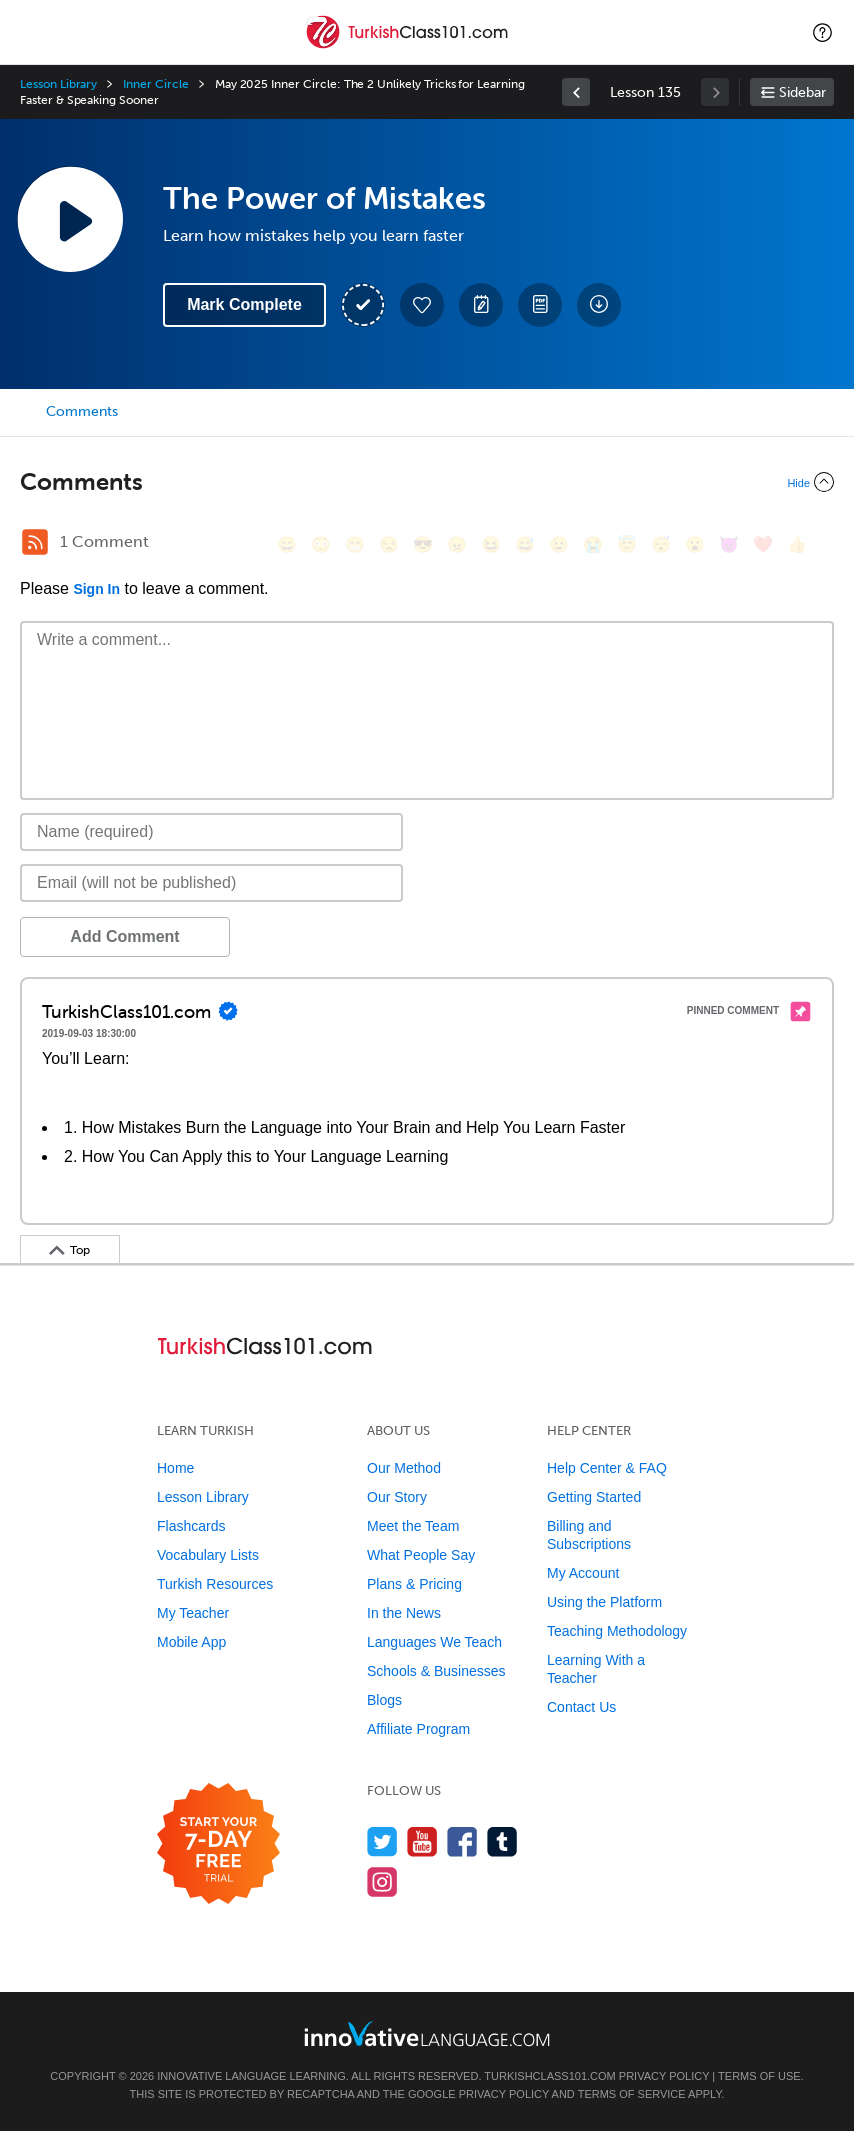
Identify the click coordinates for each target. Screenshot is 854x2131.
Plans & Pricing (414, 1584)
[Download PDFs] (540, 305)
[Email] (211, 883)
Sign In (96, 589)
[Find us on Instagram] (382, 1881)
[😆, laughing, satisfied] (491, 544)
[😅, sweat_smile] (525, 544)
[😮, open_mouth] (695, 544)
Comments (82, 411)
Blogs (384, 1700)
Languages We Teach (434, 1642)
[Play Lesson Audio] (70, 219)
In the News (404, 1613)
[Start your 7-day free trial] (218, 1844)
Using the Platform (604, 1602)
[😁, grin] (355, 544)
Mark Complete (244, 304)
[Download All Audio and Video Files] (599, 305)
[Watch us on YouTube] (422, 1841)
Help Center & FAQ (607, 1468)
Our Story (397, 1497)
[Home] (408, 46)
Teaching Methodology (617, 1631)
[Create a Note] (481, 305)
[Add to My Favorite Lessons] (422, 305)
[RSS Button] (35, 542)
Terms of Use (759, 2076)
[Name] (211, 832)
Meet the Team (413, 1526)
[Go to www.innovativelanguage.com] (427, 2033)
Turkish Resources (215, 1584)
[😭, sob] (593, 544)
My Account (583, 1573)
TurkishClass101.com (549, 2076)
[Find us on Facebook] (462, 1841)
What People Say (421, 1555)
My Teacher (193, 1613)
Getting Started (594, 1497)
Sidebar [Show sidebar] (802, 92)
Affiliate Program (418, 1729)
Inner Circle (155, 84)
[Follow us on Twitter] (382, 1841)
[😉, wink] (559, 544)
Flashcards (191, 1526)
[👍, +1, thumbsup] (797, 544)
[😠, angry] (457, 544)
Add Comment (124, 936)
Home (175, 1468)
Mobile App (191, 1642)
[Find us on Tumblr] (502, 1841)
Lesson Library (58, 84)
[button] (822, 32)
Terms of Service (632, 2094)
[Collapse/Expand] (427, 482)
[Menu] (32, 32)
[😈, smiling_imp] (729, 544)
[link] (576, 92)
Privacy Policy (664, 2076)
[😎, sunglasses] (423, 544)
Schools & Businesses (436, 1671)
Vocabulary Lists (208, 1555)
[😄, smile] (287, 544)
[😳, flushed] (321, 544)
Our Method (404, 1468)
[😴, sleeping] (661, 544)
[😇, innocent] (627, 544)
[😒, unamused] (389, 544)
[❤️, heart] (763, 544)
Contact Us (581, 1707)
